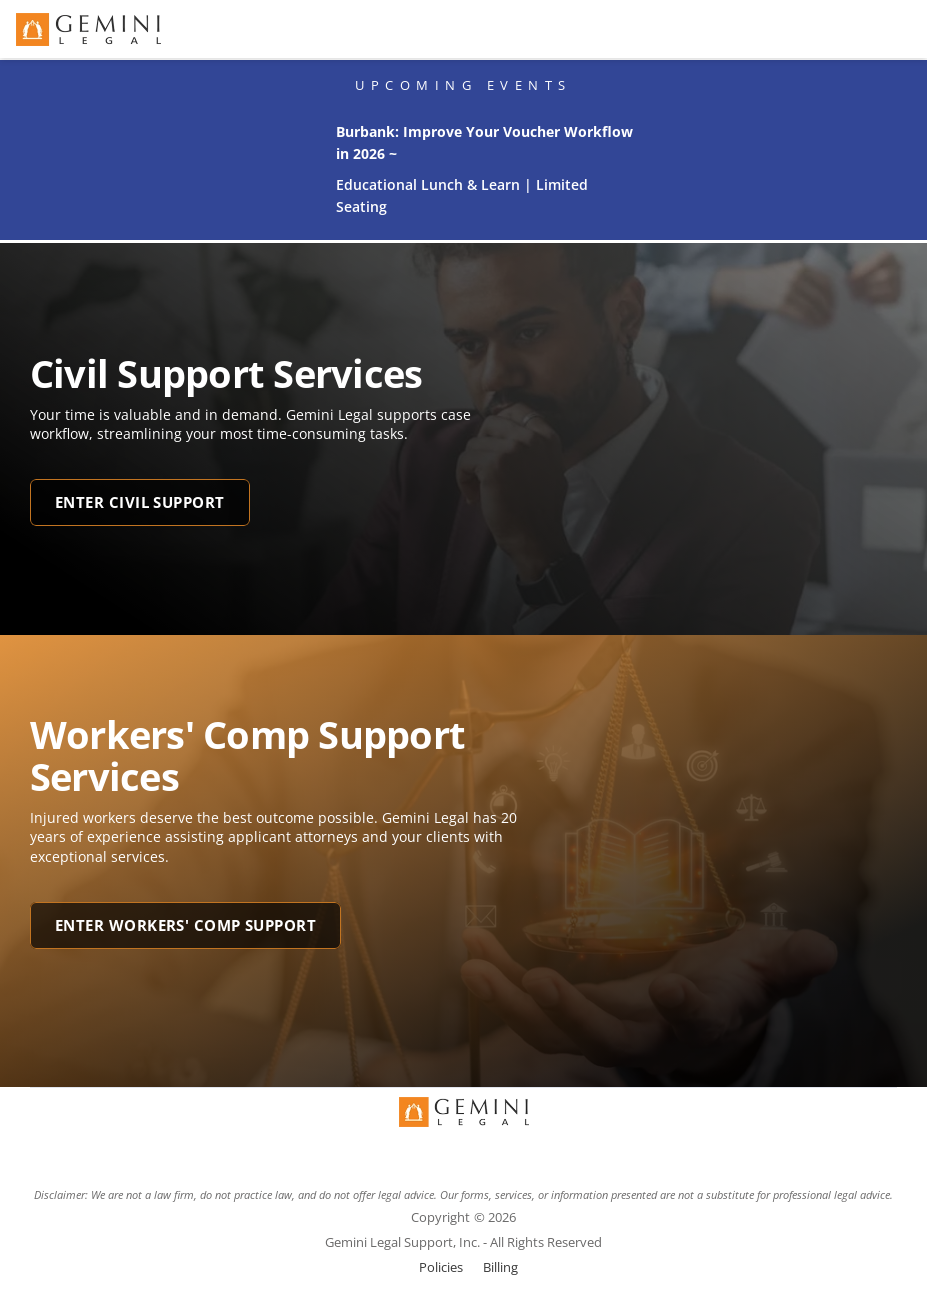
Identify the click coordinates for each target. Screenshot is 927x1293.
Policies (441, 1267)
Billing (500, 1267)
